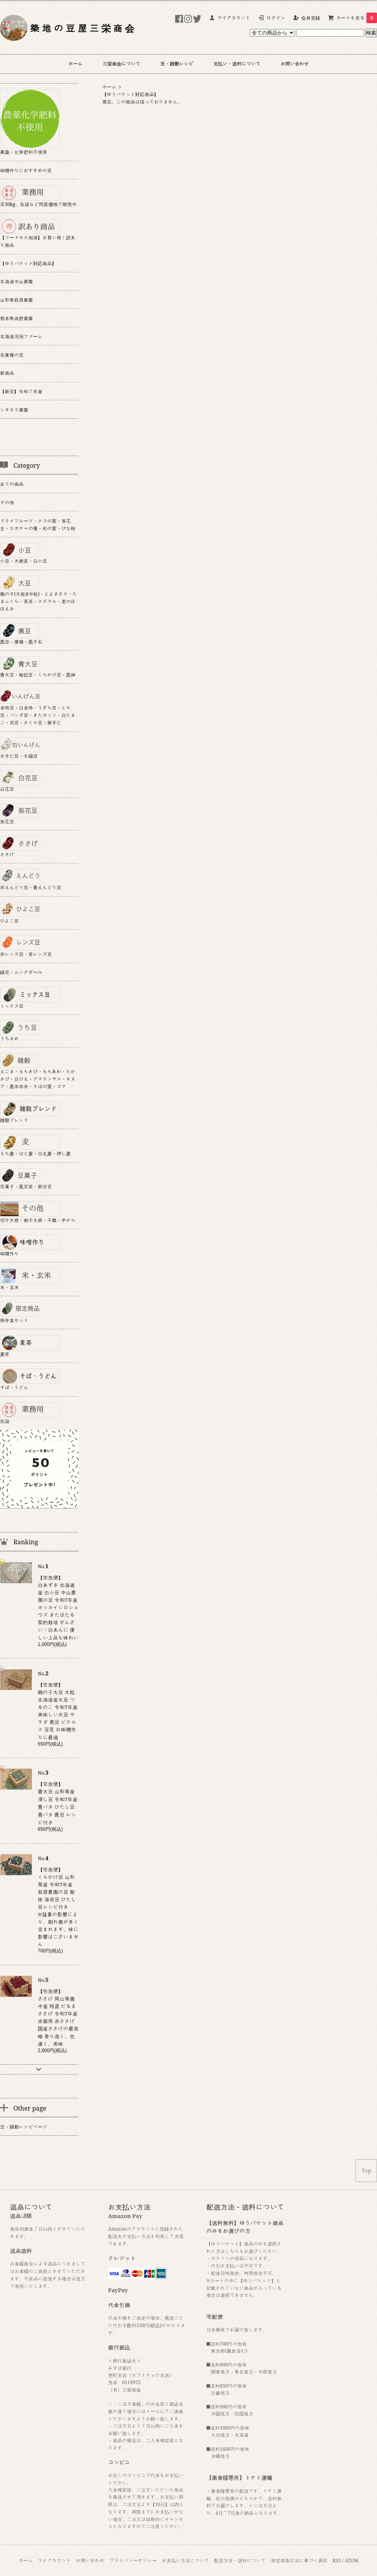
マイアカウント (233, 18)
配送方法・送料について (240, 2560)
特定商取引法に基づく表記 (299, 2560)
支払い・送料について (236, 63)
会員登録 (310, 18)
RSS (337, 2560)
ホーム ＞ (112, 87)
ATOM (352, 2560)
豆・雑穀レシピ (176, 63)
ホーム (75, 63)
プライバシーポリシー (133, 2560)
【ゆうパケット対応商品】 (130, 94)
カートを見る (356, 18)
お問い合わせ (294, 63)
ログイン (275, 18)
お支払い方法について (185, 2560)
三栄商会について (121, 63)
